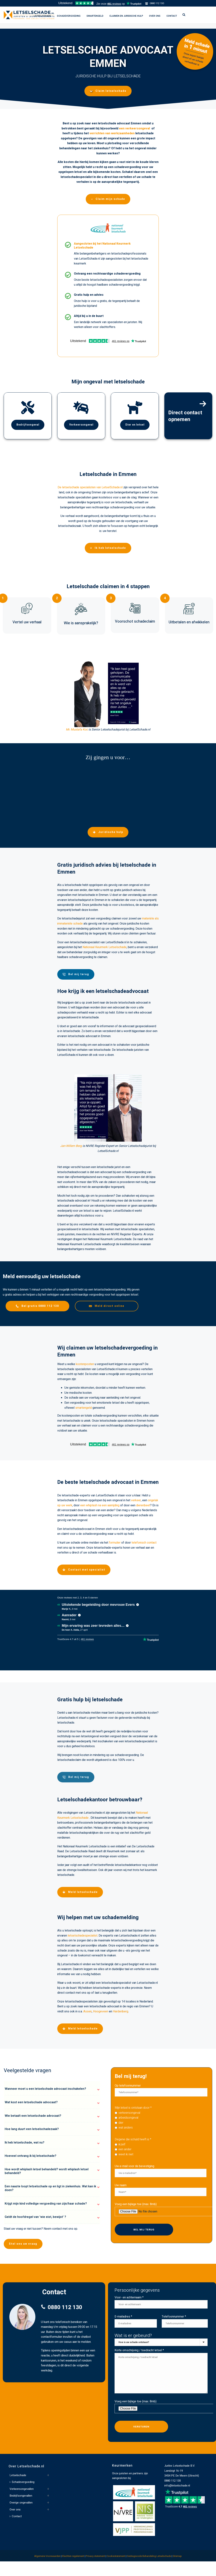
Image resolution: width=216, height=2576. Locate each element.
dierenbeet (143, 1505)
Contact (171, 16)
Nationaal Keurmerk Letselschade (105, 947)
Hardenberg (120, 2011)
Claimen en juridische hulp (126, 16)
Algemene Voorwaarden (47, 2556)
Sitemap (177, 2556)
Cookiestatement (116, 2556)
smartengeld (83, 1408)
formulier (115, 1542)
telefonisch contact (144, 1542)
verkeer (136, 1500)
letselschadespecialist (82, 1935)
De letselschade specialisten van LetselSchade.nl (90, 487)
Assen (87, 2011)
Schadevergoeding (68, 16)
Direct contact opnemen (185, 416)
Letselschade (18, 2475)
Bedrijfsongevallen (21, 2496)
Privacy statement (95, 2556)
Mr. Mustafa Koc (77, 729)
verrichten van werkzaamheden (112, 133)
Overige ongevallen (21, 2503)
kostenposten (85, 1364)
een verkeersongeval (134, 128)
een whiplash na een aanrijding (99, 1505)
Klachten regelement (73, 2556)
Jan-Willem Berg (71, 1146)
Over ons (154, 16)
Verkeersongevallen (22, 2489)
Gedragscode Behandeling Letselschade (149, 2556)
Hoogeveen (100, 2011)
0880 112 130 (157, 3)
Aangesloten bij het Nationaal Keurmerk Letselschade (102, 245)
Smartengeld (94, 16)
